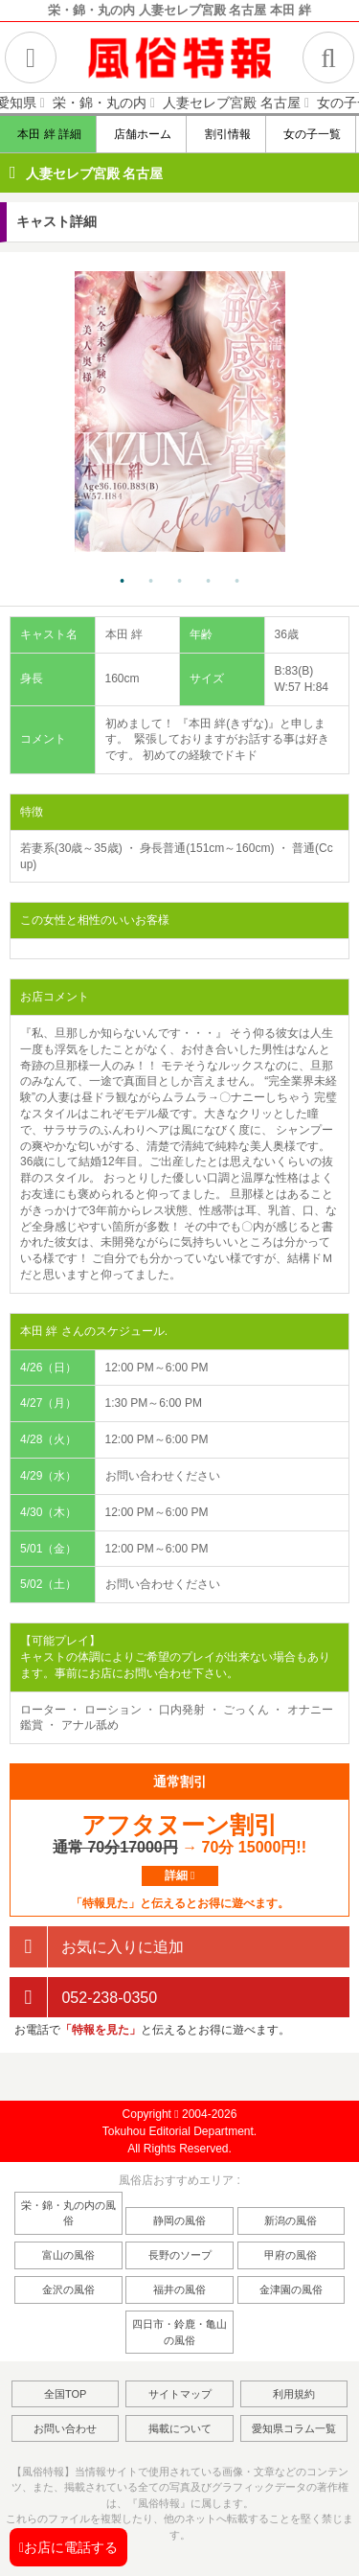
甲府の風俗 (290, 2255)
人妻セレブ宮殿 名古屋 (95, 173)
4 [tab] (208, 581)
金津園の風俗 (291, 2289)
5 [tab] (237, 581)
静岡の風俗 (179, 2220)
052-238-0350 (83, 1997)
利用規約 (294, 2394)
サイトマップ (180, 2394)
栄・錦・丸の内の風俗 (68, 2213)
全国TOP (65, 2394)
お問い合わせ (65, 2428)
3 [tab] (180, 581)
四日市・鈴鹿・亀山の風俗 (179, 2332)
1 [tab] (122, 581)
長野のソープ (180, 2255)
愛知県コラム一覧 (294, 2428)
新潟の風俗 (290, 2220)
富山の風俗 (68, 2255)
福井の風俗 (179, 2289)
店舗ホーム (142, 134)
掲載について (180, 2428)
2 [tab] (151, 581)
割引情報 (226, 134)
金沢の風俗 (68, 2289)
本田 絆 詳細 (48, 134)
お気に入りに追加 (97, 1946)
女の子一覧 (311, 134)
